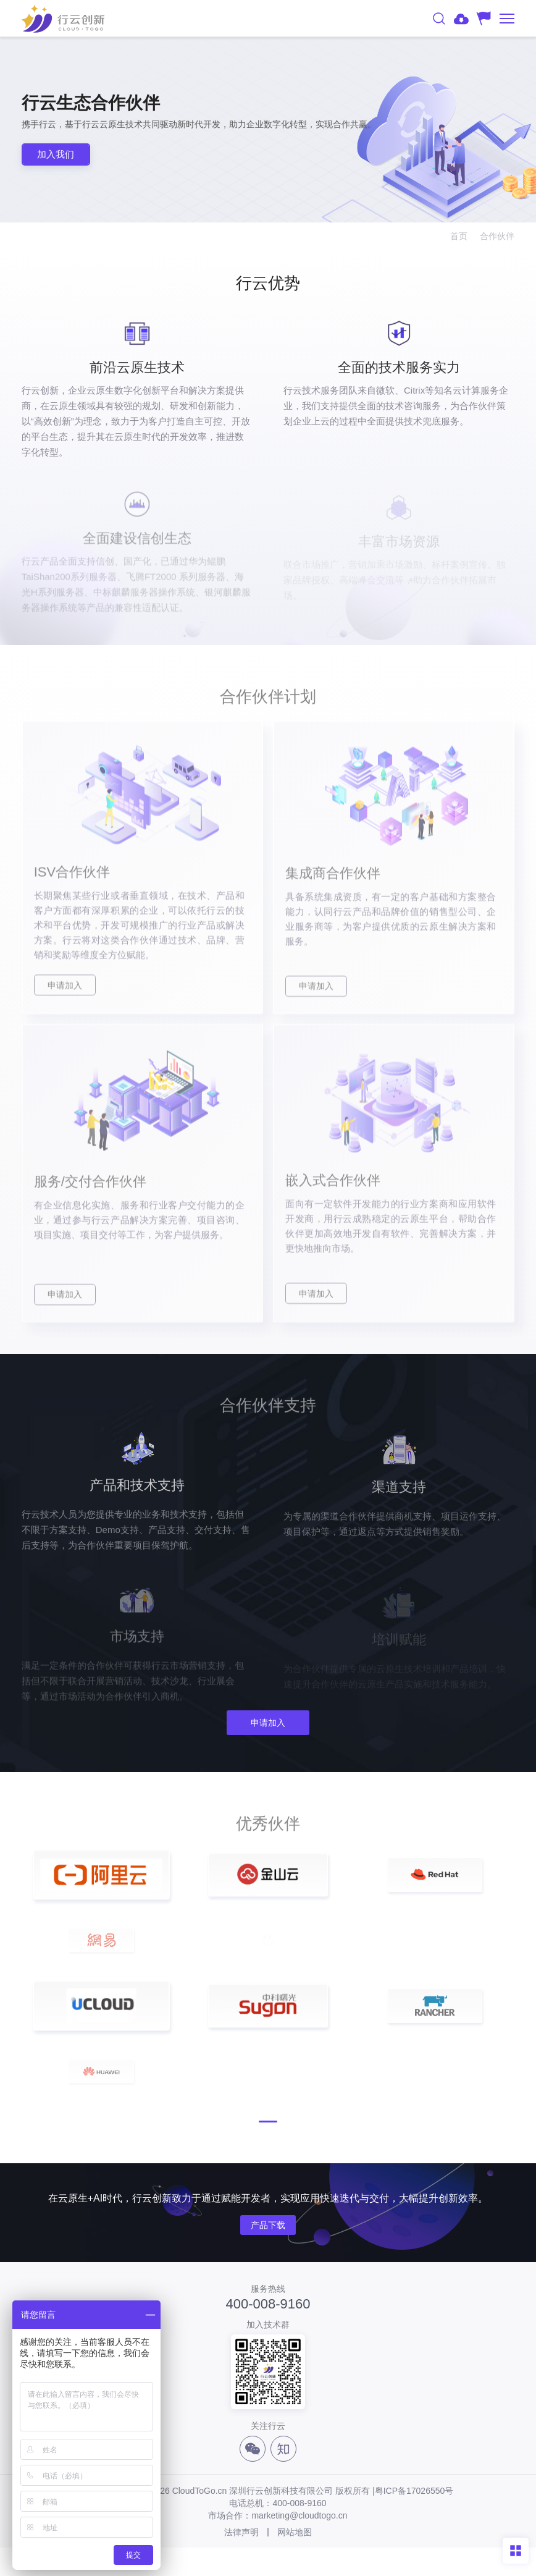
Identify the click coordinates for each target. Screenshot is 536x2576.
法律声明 (241, 2560)
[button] (268, 2150)
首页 (458, 236)
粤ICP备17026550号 (414, 2519)
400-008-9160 (267, 2332)
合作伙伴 (497, 236)
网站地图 (294, 2560)
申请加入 (268, 1724)
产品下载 (268, 2254)
